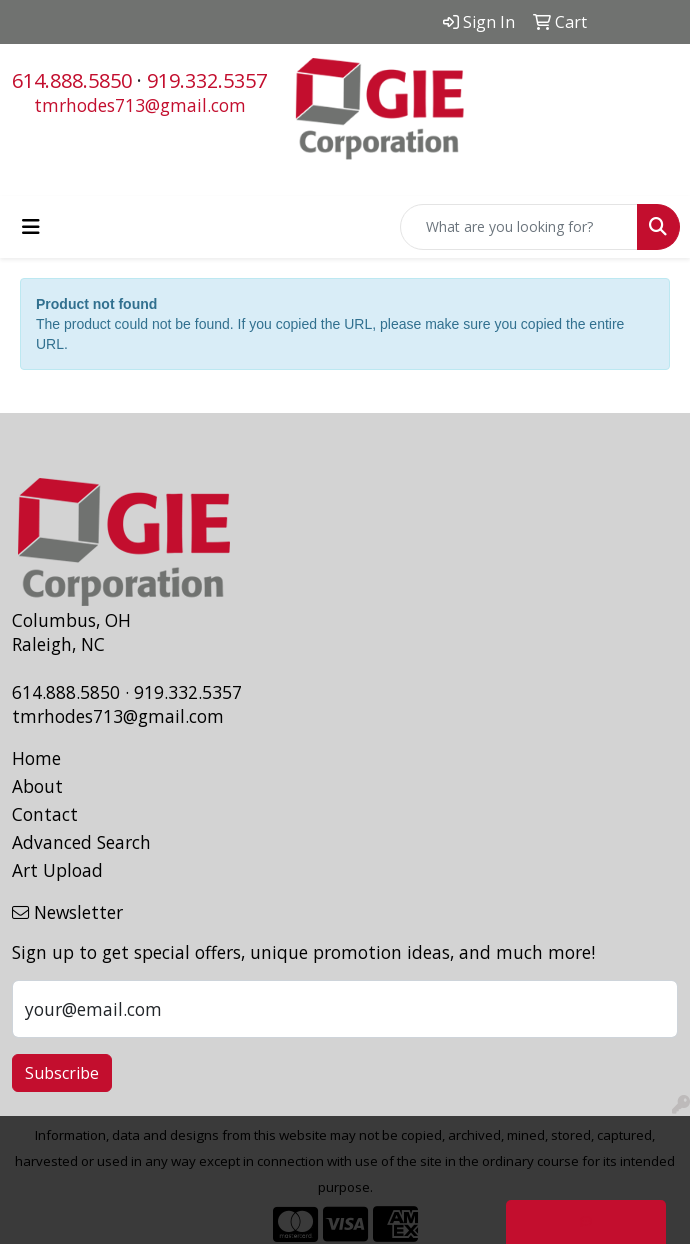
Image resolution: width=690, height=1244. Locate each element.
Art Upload (57, 870)
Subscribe (62, 1073)
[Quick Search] (519, 227)
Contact (45, 814)
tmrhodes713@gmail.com (140, 105)
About (37, 786)
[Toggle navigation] (31, 227)
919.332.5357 (207, 80)
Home (36, 758)
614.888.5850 (72, 80)
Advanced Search (81, 842)
